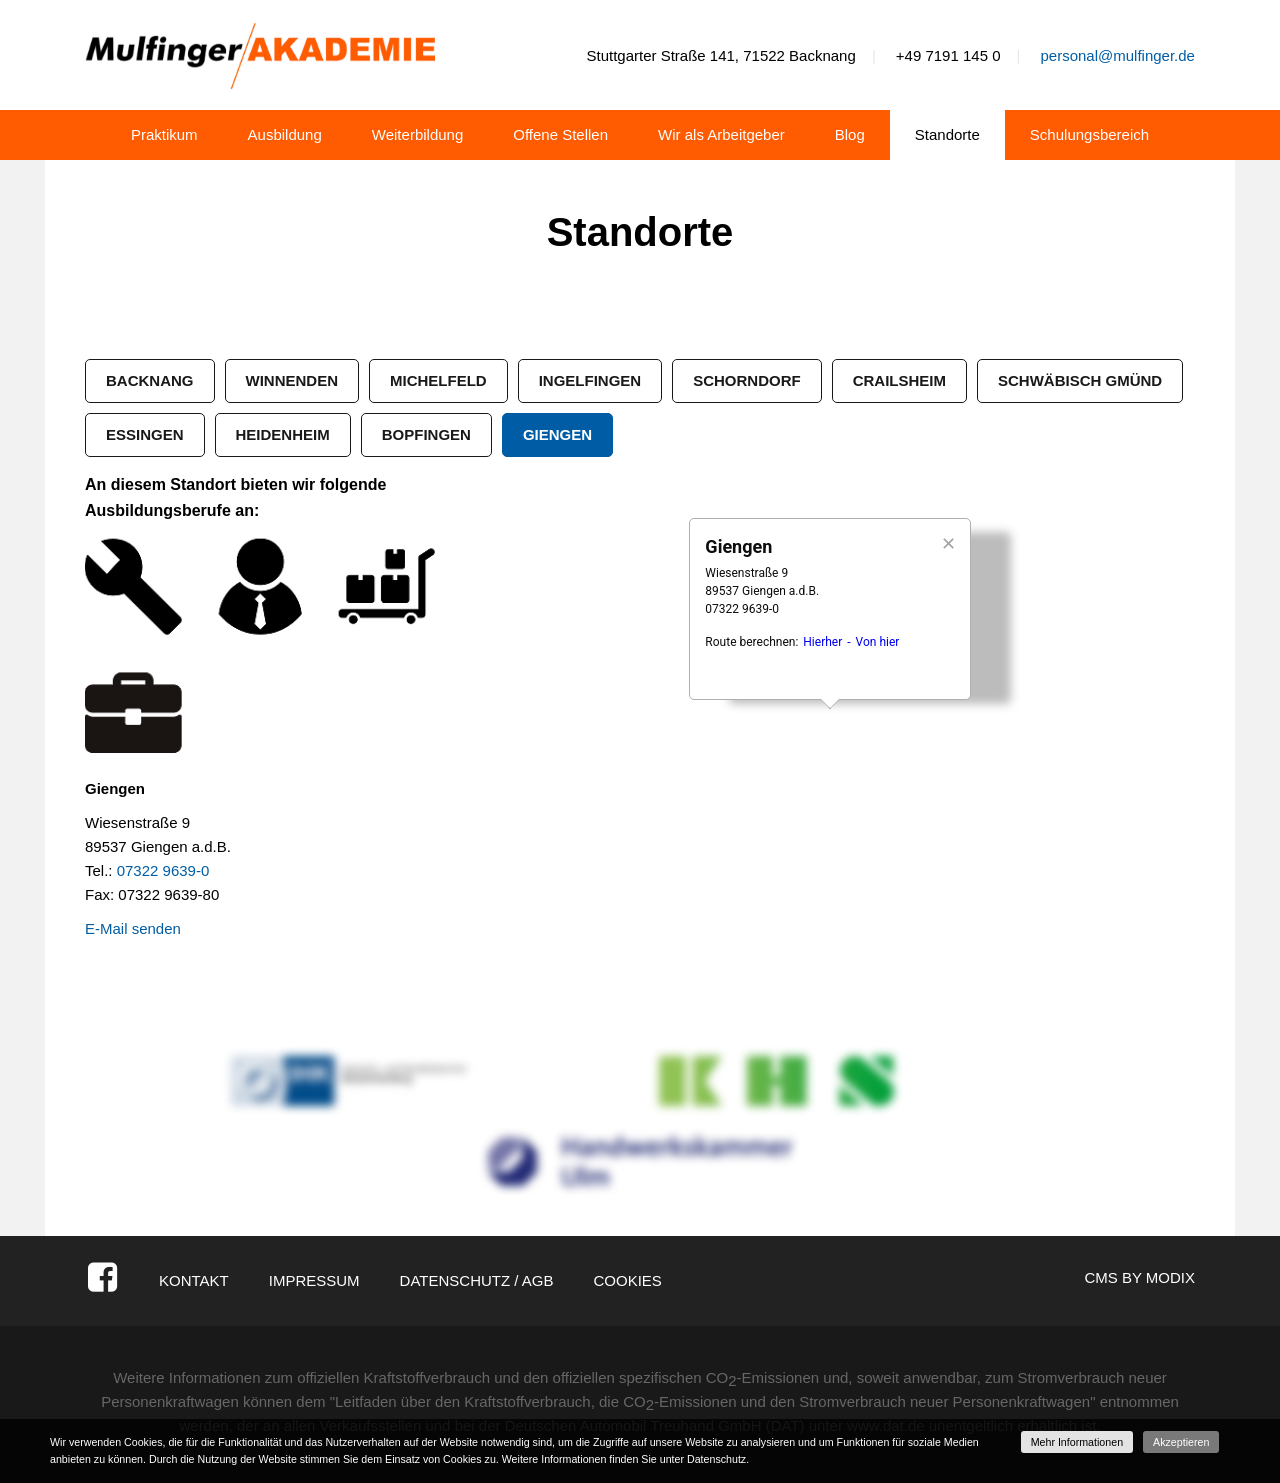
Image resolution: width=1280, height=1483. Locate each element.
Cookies (627, 1280)
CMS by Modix (1139, 1277)
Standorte (947, 134)
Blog (850, 134)
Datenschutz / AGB (477, 1280)
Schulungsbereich (1089, 134)
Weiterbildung (417, 134)
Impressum (314, 1280)
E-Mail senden (133, 928)
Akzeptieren (1181, 1442)
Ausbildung (285, 134)
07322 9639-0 (163, 870)
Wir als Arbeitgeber (721, 134)
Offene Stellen (560, 134)
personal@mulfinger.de (1117, 55)
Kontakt (194, 1280)
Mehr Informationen (1077, 1442)
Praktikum (164, 134)
